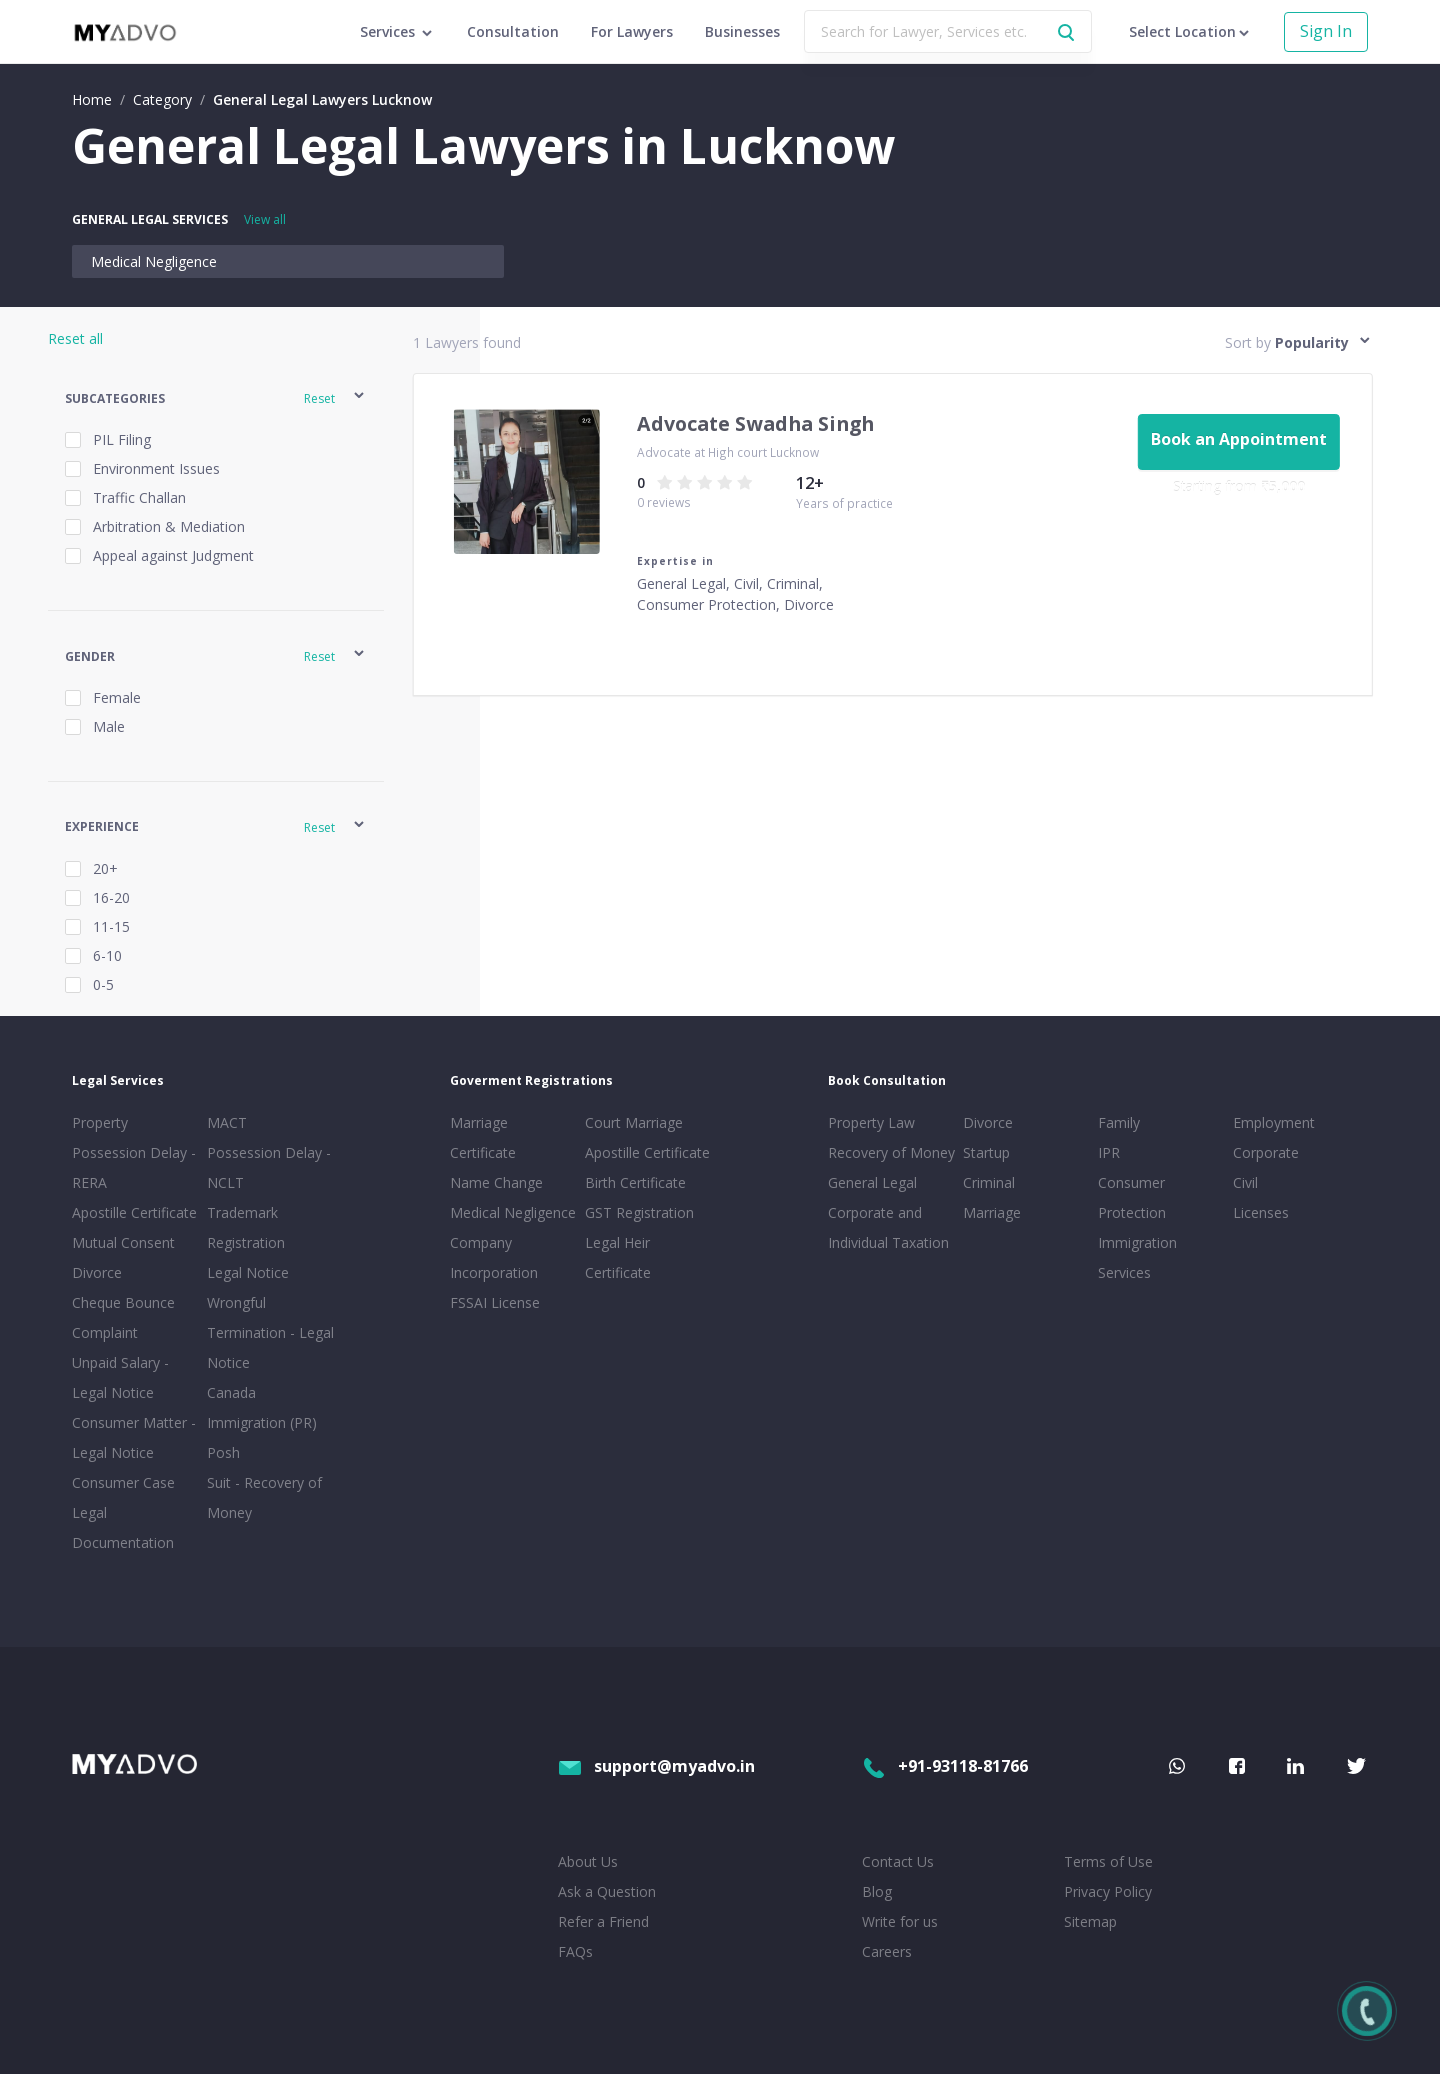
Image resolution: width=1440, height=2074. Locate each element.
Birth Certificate (635, 1182)
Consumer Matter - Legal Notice (134, 1437)
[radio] (665, 483)
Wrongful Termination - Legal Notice (270, 1332)
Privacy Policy (1108, 1891)
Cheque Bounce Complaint (123, 1317)
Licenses (1261, 1212)
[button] (216, 398)
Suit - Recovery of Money (264, 1497)
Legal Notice (248, 1272)
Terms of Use (1108, 1861)
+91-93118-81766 (945, 1766)
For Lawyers (632, 31)
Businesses (742, 31)
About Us (588, 1861)
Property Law (871, 1122)
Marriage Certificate (483, 1137)
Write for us (900, 1921)
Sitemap (1090, 1921)
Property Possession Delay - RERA (134, 1152)
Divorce (988, 1122)
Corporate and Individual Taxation (888, 1227)
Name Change (496, 1182)
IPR (1109, 1152)
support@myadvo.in (656, 1766)
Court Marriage (634, 1122)
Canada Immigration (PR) (262, 1407)
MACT (227, 1122)
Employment (1274, 1122)
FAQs (575, 1951)
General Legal (872, 1182)
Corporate (1266, 1152)
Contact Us (898, 1861)
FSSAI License (495, 1302)
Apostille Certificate (134, 1212)
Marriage (992, 1212)
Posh (223, 1452)
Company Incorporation (494, 1257)
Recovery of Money (891, 1152)
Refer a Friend (603, 1921)
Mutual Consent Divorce (123, 1257)
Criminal (989, 1182)
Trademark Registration (246, 1227)
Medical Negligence (154, 261)
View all (265, 219)
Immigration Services (1137, 1257)
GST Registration (639, 1212)
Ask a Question (607, 1891)
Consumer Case (123, 1482)
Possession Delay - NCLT (269, 1167)
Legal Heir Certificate (618, 1257)
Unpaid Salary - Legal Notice (120, 1377)
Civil (1245, 1182)
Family (1119, 1122)
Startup (986, 1152)
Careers (887, 1951)
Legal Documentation (123, 1527)
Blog (877, 1891)
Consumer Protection (1132, 1197)
